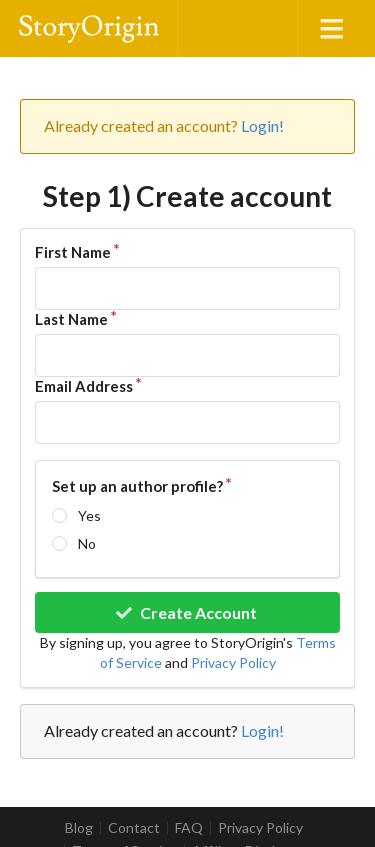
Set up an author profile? (137, 486)
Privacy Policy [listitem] (260, 828)
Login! (262, 125)
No (87, 543)
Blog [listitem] (79, 828)
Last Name (71, 319)
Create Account (185, 612)
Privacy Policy (233, 662)
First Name (73, 252)
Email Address (84, 386)
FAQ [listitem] (189, 828)
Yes (89, 515)
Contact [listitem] (134, 828)
